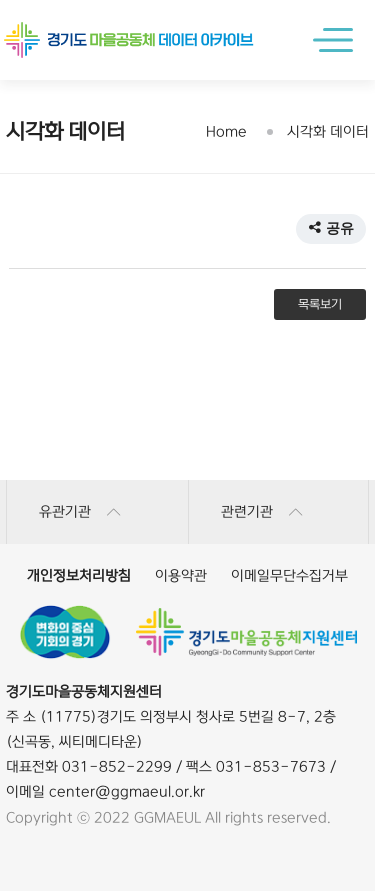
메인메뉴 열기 (338, 40)
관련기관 (262, 512)
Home (226, 132)
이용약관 (181, 576)
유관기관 (80, 512)
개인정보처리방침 (79, 576)
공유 (331, 228)
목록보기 (320, 304)
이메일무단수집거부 (289, 576)
